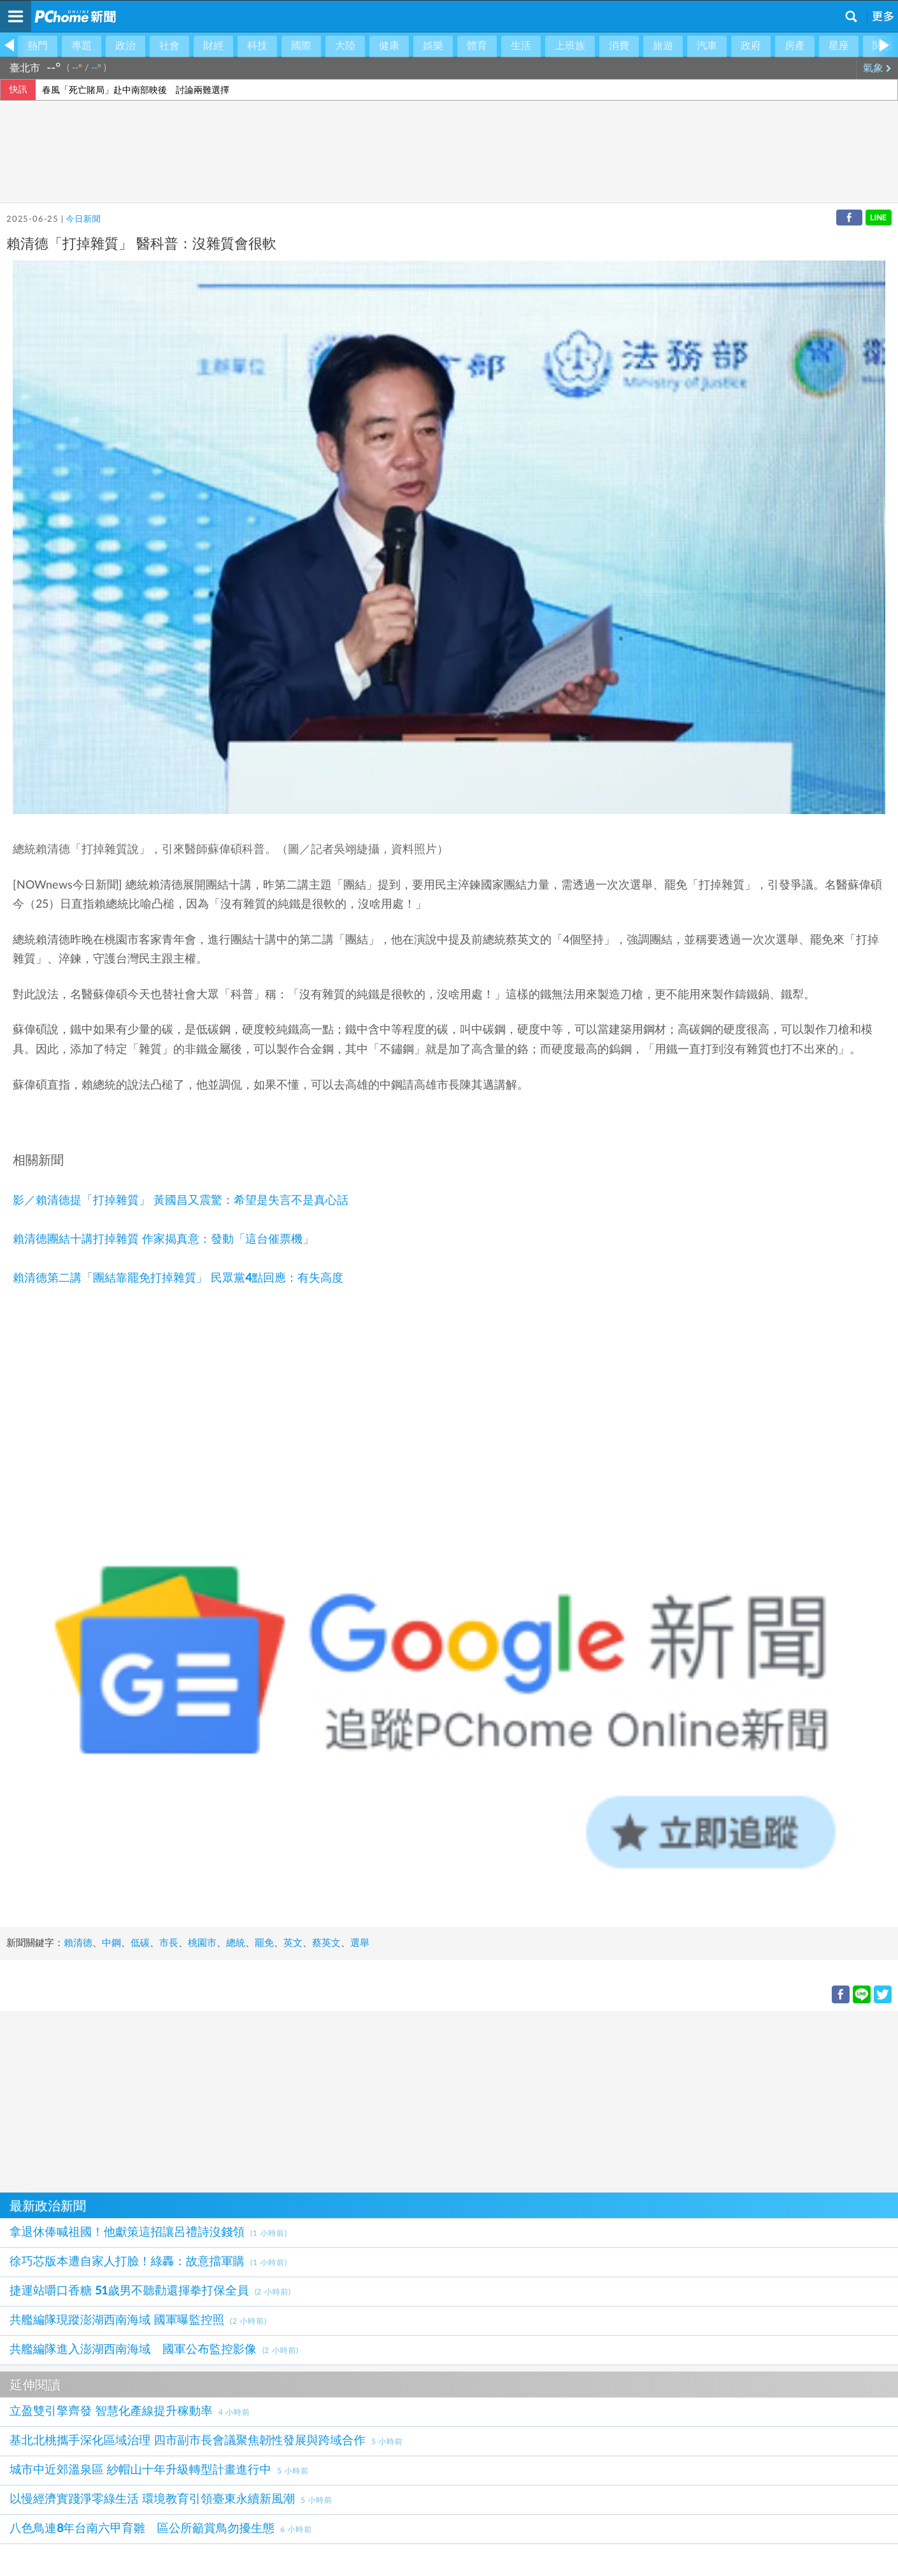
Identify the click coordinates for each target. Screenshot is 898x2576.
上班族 (570, 46)
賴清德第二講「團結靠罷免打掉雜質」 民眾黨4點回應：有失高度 (178, 1278)
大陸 (345, 46)
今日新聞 (83, 219)
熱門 (37, 46)
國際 (301, 46)
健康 (389, 46)
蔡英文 (326, 1943)
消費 (619, 46)
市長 (168, 1943)
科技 (257, 46)
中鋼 (111, 1943)
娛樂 (433, 46)
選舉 (359, 1943)
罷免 (264, 1943)
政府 (751, 46)
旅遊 (663, 46)
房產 (795, 46)
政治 (125, 46)
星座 (839, 46)
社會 (169, 46)
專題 (81, 46)
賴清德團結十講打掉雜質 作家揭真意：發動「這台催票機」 (163, 1239)
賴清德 (78, 1943)
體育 (477, 46)
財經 (213, 46)
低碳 (140, 1943)
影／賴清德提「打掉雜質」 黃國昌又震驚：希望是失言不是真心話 (180, 1200)
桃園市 (202, 1943)
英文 (293, 1943)
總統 (235, 1943)
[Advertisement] (382, 2100)
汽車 (707, 46)
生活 (521, 46)
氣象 (877, 68)
